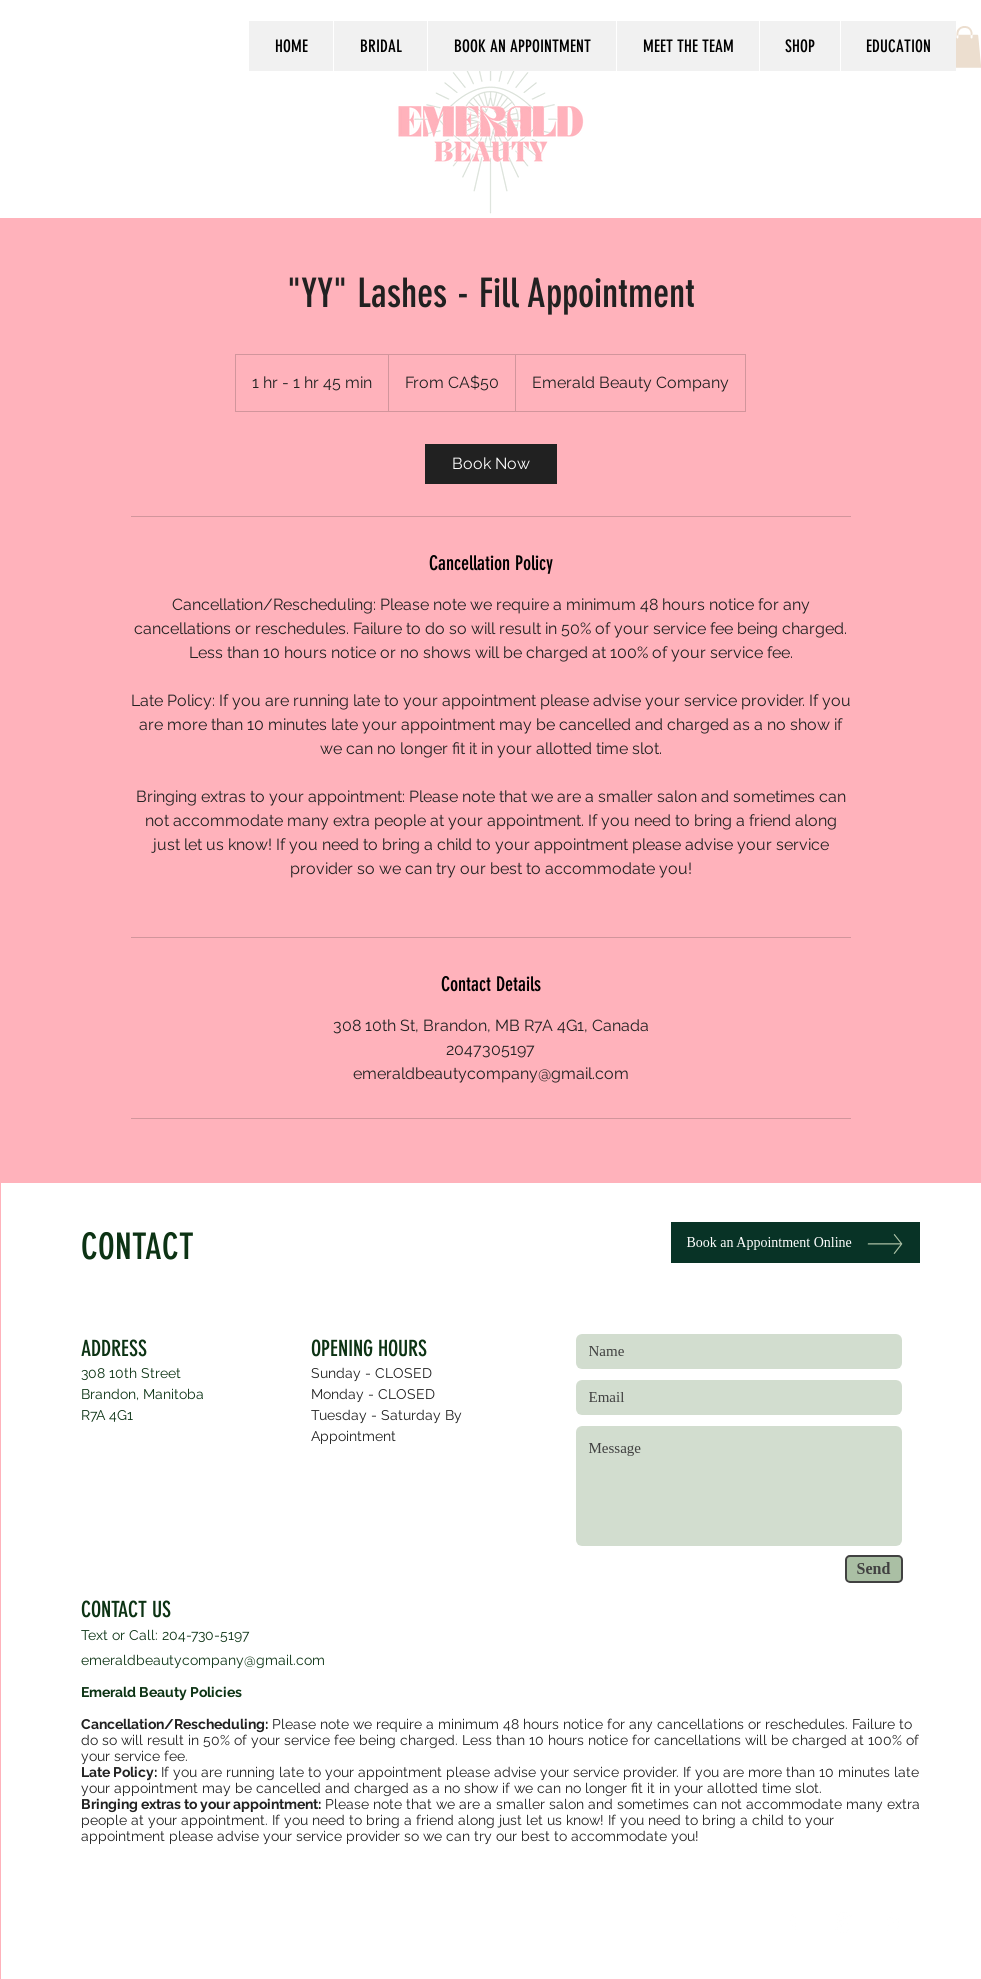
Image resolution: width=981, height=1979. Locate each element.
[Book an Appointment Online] (795, 1242)
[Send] (874, 1569)
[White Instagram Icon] (843, 1922)
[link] (491, 464)
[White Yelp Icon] (892, 1922)
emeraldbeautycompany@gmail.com (203, 1660)
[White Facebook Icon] (794, 1922)
